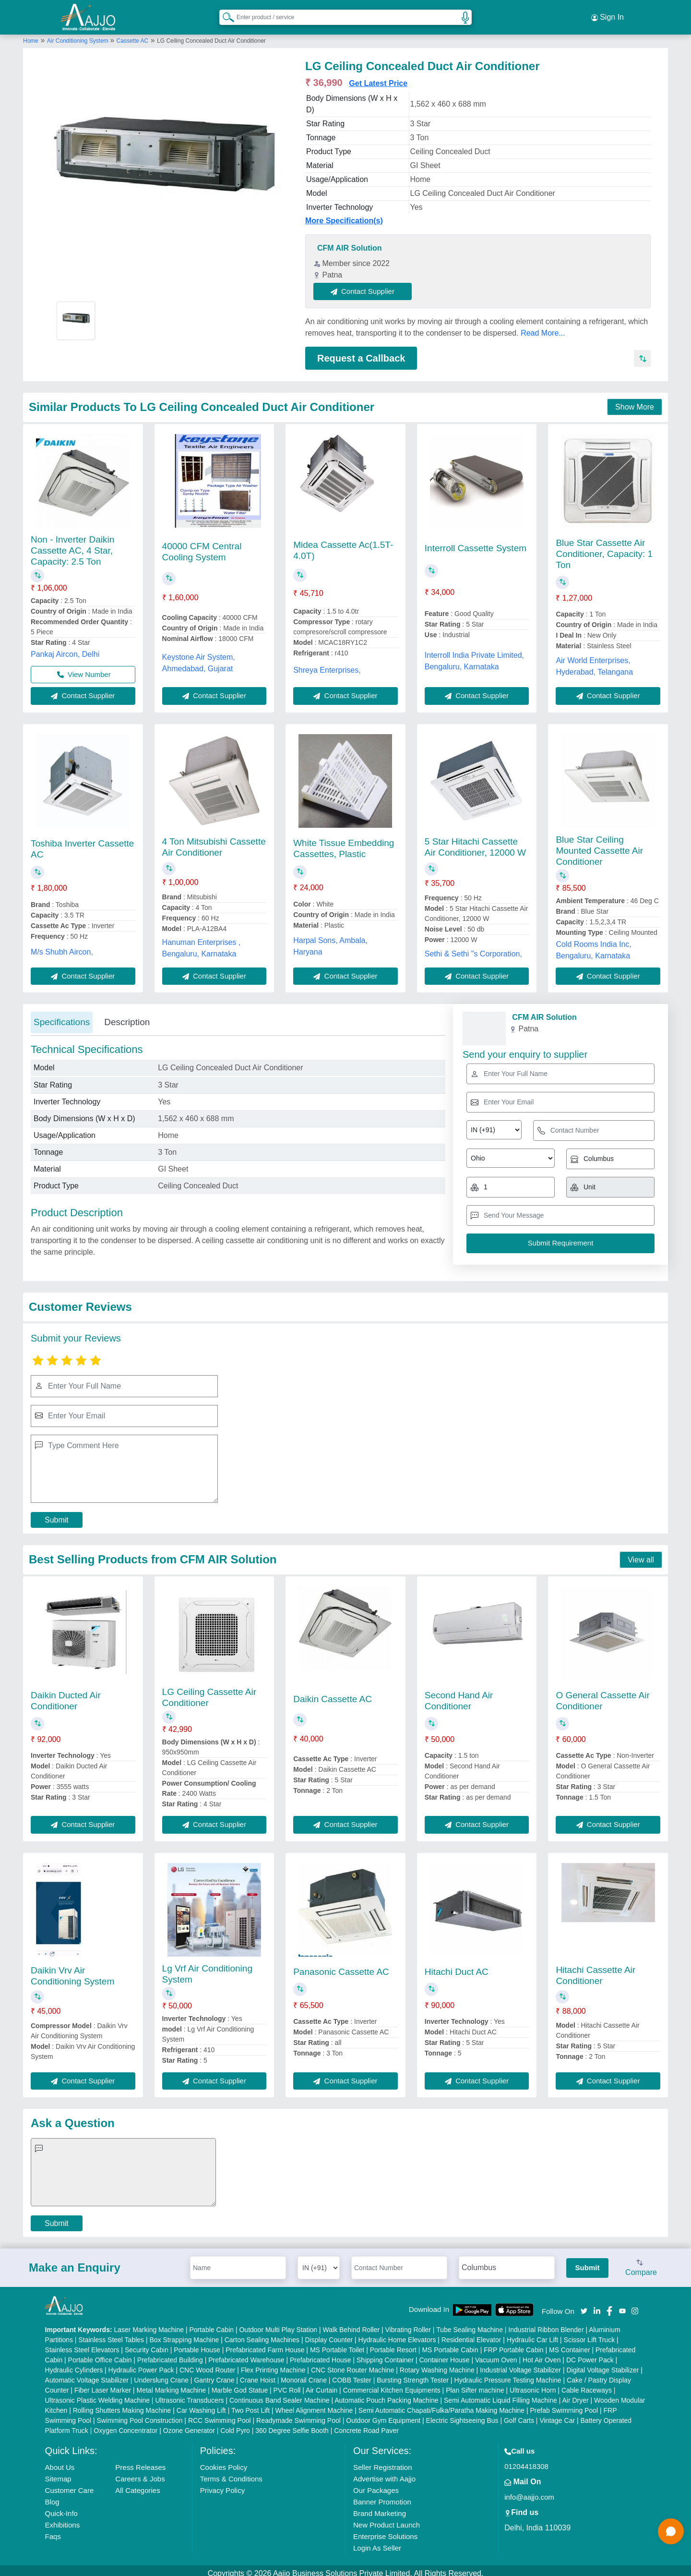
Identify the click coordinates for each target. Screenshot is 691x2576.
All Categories (137, 2484)
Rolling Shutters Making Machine (122, 2404)
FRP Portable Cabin (513, 2344)
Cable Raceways (586, 2384)
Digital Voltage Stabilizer (602, 2364)
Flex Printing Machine (273, 2364)
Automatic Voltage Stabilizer (87, 2374)
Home (30, 35)
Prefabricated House (320, 2354)
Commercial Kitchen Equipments (392, 2384)
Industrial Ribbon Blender (546, 2324)
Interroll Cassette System (475, 542)
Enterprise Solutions (385, 2531)
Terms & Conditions (231, 2473)
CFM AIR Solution (349, 242)
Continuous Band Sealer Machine (279, 2394)
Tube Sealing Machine (469, 2324)
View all (641, 1554)
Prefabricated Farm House (265, 2344)
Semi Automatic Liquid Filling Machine (500, 2394)
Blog (52, 2496)
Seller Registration (382, 2461)
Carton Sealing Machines (262, 2334)
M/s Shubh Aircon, (62, 946)
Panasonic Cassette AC (341, 1966)
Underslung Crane (161, 2374)
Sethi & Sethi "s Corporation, (473, 948)
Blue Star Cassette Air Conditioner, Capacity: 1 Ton (604, 548)
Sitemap (58, 2473)
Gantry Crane (214, 2374)
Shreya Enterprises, (327, 664)
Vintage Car (557, 2415)
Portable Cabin (211, 2324)
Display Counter (329, 2334)
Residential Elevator (471, 2334)
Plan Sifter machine (475, 2384)
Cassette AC (133, 35)
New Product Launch (386, 2519)
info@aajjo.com (529, 2491)
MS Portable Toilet (337, 2344)
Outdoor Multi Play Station (278, 2324)
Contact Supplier (369, 285)
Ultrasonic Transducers (189, 2394)
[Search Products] (224, 14)
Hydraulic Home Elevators (397, 2334)
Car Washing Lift (201, 2404)
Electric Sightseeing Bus (462, 2415)
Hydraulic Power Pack (141, 2364)
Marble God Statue (240, 2384)
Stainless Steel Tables (111, 2334)
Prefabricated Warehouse (246, 2354)
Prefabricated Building (170, 2354)
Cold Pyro (235, 2425)
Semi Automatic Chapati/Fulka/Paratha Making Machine (441, 2404)
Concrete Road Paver (366, 2425)
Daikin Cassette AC (332, 1693)
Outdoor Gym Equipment (383, 2415)
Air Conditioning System (78, 35)
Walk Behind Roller (351, 2324)
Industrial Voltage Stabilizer (520, 2364)
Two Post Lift (250, 2404)
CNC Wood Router (207, 2364)
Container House (444, 2354)
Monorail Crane (304, 2374)
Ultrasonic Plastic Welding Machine (97, 2394)
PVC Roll (287, 2384)
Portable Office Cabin (100, 2354)
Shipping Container (385, 2354)
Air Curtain (321, 2384)
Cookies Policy (223, 2461)
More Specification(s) (344, 215)
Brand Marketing (379, 2507)
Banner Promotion (382, 2496)
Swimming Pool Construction (140, 2415)
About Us (60, 2461)
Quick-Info (61, 2507)
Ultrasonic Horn (533, 2384)
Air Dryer (575, 2394)
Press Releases (140, 2461)
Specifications (62, 1017)
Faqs (53, 2531)
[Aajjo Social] (584, 2304)
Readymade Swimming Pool (298, 2415)
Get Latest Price (378, 77)
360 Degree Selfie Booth (292, 2425)
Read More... (543, 327)
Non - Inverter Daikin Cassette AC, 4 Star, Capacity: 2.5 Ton (72, 545)
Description (127, 1017)
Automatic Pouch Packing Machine (386, 2394)
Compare (641, 2262)
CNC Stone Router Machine (352, 2364)
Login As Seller (377, 2542)
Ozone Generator (189, 2425)
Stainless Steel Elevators (82, 2344)
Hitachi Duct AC (456, 1966)
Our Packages (376, 2484)
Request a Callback (361, 352)
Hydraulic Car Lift (532, 2334)
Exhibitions (62, 2519)
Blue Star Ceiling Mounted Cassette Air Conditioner (599, 845)
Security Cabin (146, 2344)
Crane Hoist (257, 2374)
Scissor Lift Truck (589, 2334)
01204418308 (526, 2460)
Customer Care (69, 2484)
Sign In (607, 14)
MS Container (569, 2344)
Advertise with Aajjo (384, 2473)
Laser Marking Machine (149, 2324)
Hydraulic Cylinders (74, 2364)
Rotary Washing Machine (437, 2364)
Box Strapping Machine (184, 2334)
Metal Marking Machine (171, 2384)
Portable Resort (393, 2344)
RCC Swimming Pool (219, 2415)
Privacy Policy (222, 2484)
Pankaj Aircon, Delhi (65, 648)
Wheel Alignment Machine (314, 2404)
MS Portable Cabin (450, 2344)
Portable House (197, 2344)
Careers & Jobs (140, 2473)
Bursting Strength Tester (413, 2374)
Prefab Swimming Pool (564, 2404)
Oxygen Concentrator (125, 2425)
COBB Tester (351, 2374)
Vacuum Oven (496, 2354)
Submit (57, 1515)
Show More (634, 402)
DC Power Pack (590, 2354)
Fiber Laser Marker (102, 2384)
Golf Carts (519, 2415)
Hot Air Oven (541, 2354)
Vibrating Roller (408, 2324)
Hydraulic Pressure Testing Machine (507, 2374)
